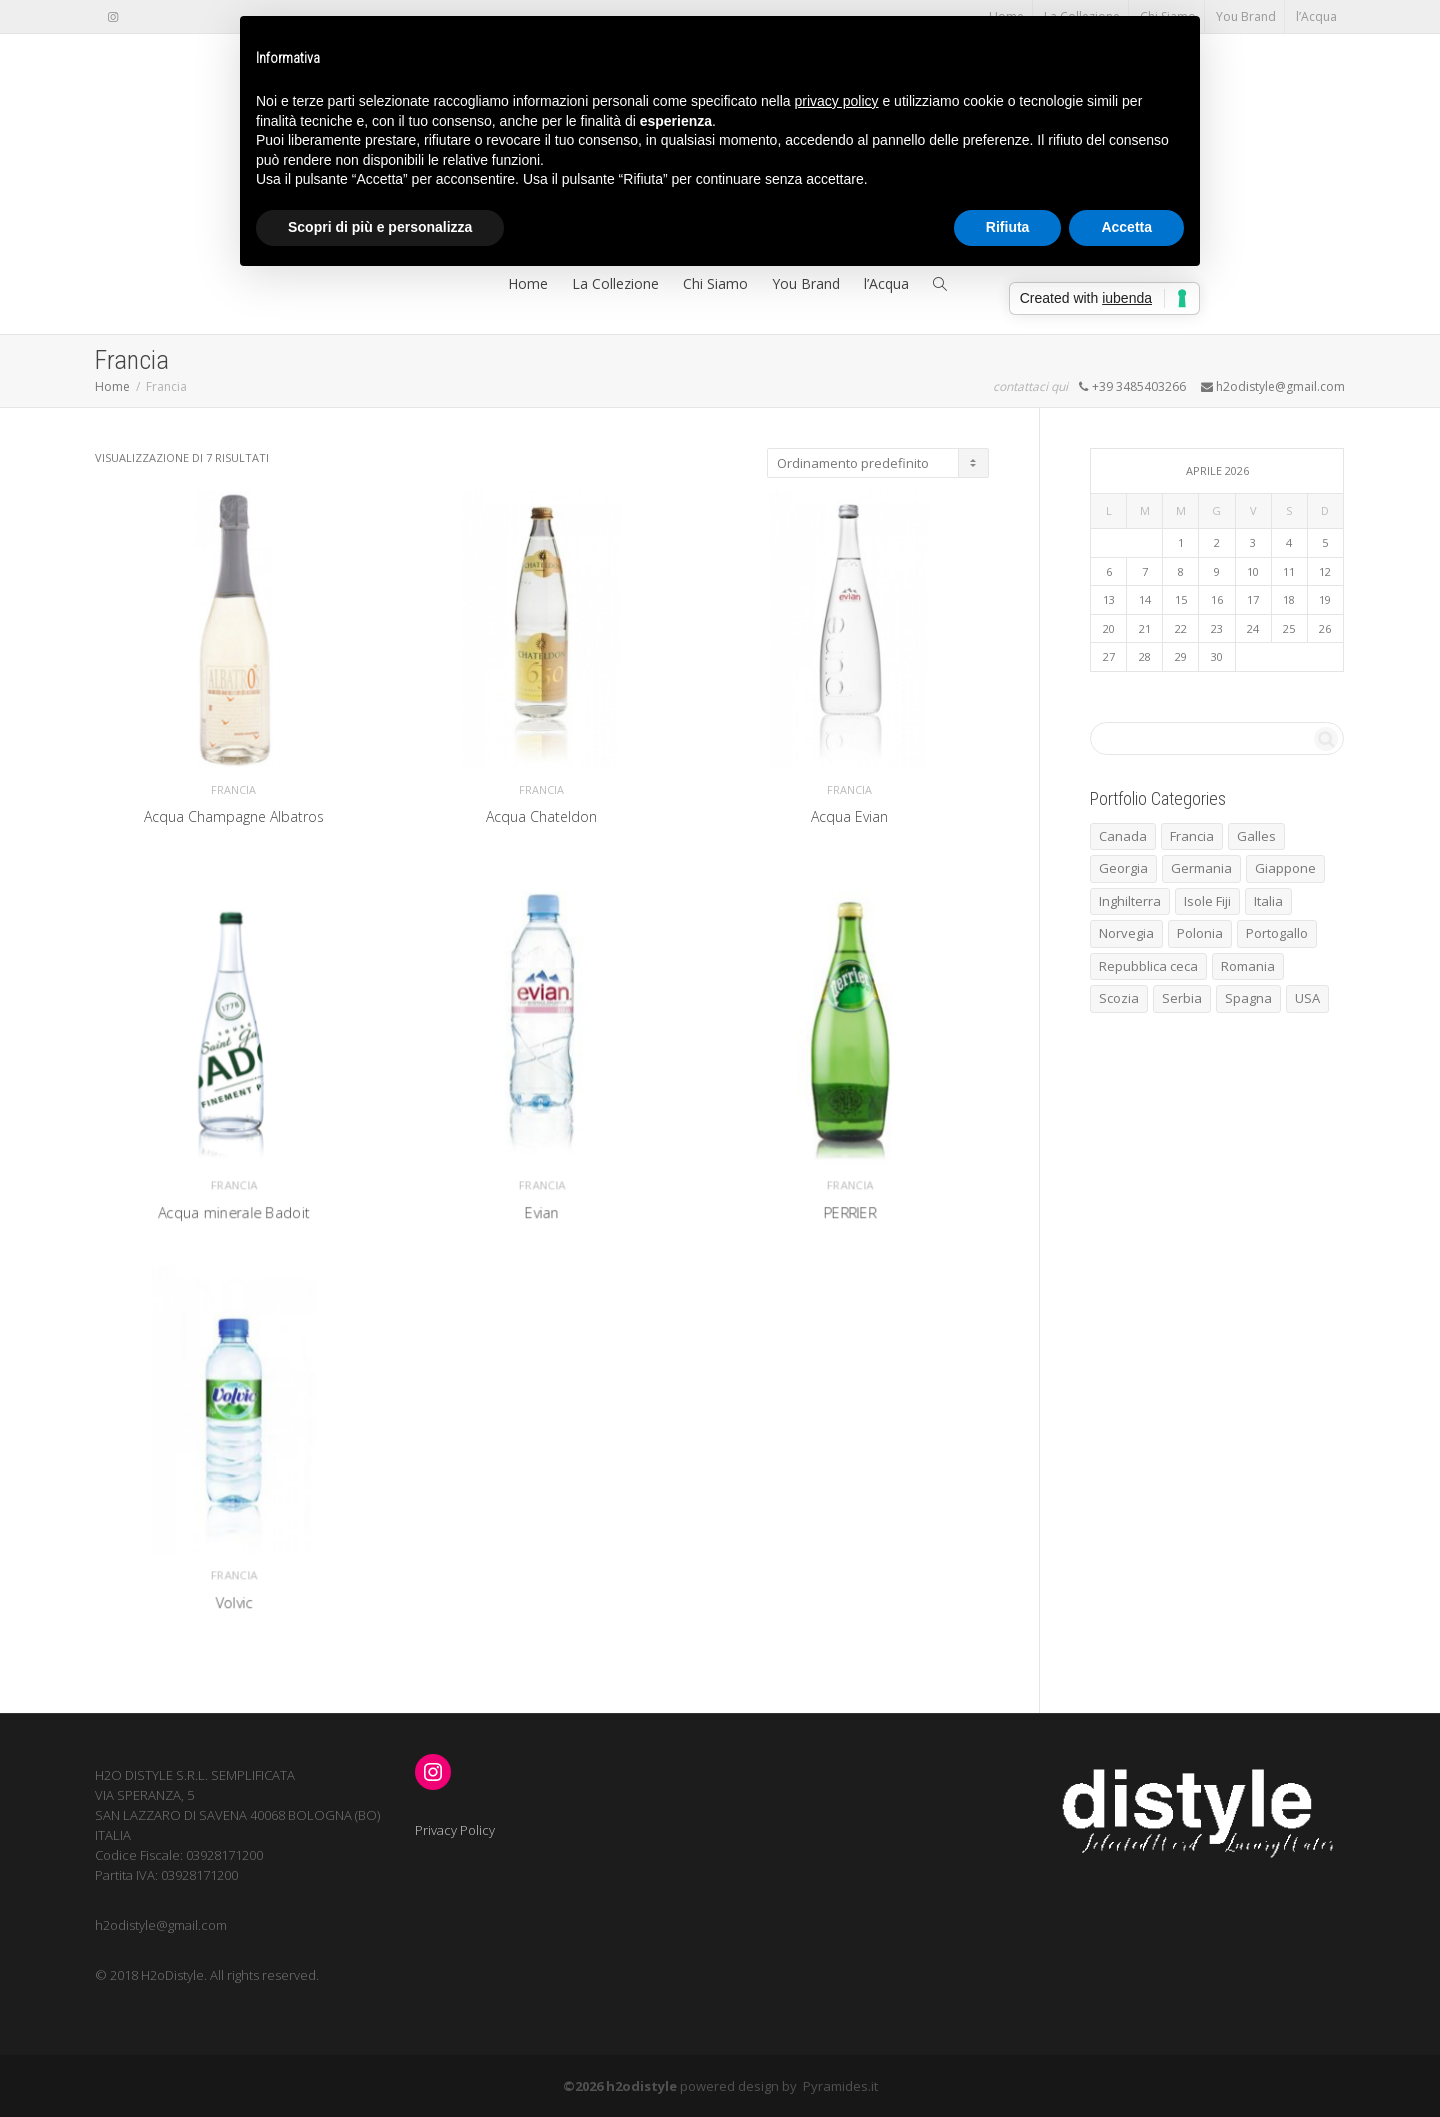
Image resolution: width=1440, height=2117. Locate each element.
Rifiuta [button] (1008, 227)
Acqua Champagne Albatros (234, 822)
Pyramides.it (840, 2086)
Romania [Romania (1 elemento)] (1248, 966)
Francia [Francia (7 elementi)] (1192, 836)
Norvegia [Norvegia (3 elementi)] (1126, 933)
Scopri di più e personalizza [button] (380, 227)
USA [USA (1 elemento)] (1307, 998)
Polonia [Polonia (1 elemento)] (1200, 933)
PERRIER (850, 1185)
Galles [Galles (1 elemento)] (1256, 836)
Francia (234, 794)
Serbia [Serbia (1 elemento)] (1182, 998)
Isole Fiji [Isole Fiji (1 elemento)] (1207, 901)
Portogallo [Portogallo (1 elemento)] (1277, 933)
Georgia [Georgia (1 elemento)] (1123, 868)
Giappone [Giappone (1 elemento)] (1285, 868)
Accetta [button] (1126, 227)
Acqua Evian (850, 822)
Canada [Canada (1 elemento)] (1123, 836)
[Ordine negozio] (878, 463)
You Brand (1246, 16)
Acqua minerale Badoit (233, 1185)
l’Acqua (1316, 16)
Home (528, 283)
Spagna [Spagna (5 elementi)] (1248, 998)
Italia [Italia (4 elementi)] (1268, 901)
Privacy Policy (455, 1830)
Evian (542, 1185)
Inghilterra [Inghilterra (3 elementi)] (1130, 901)
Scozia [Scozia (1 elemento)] (1119, 998)
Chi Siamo (715, 283)
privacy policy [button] (837, 101)
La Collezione (615, 283)
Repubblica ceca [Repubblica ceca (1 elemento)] (1148, 966)
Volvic (234, 1576)
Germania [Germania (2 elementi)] (1201, 868)
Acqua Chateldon (541, 822)
